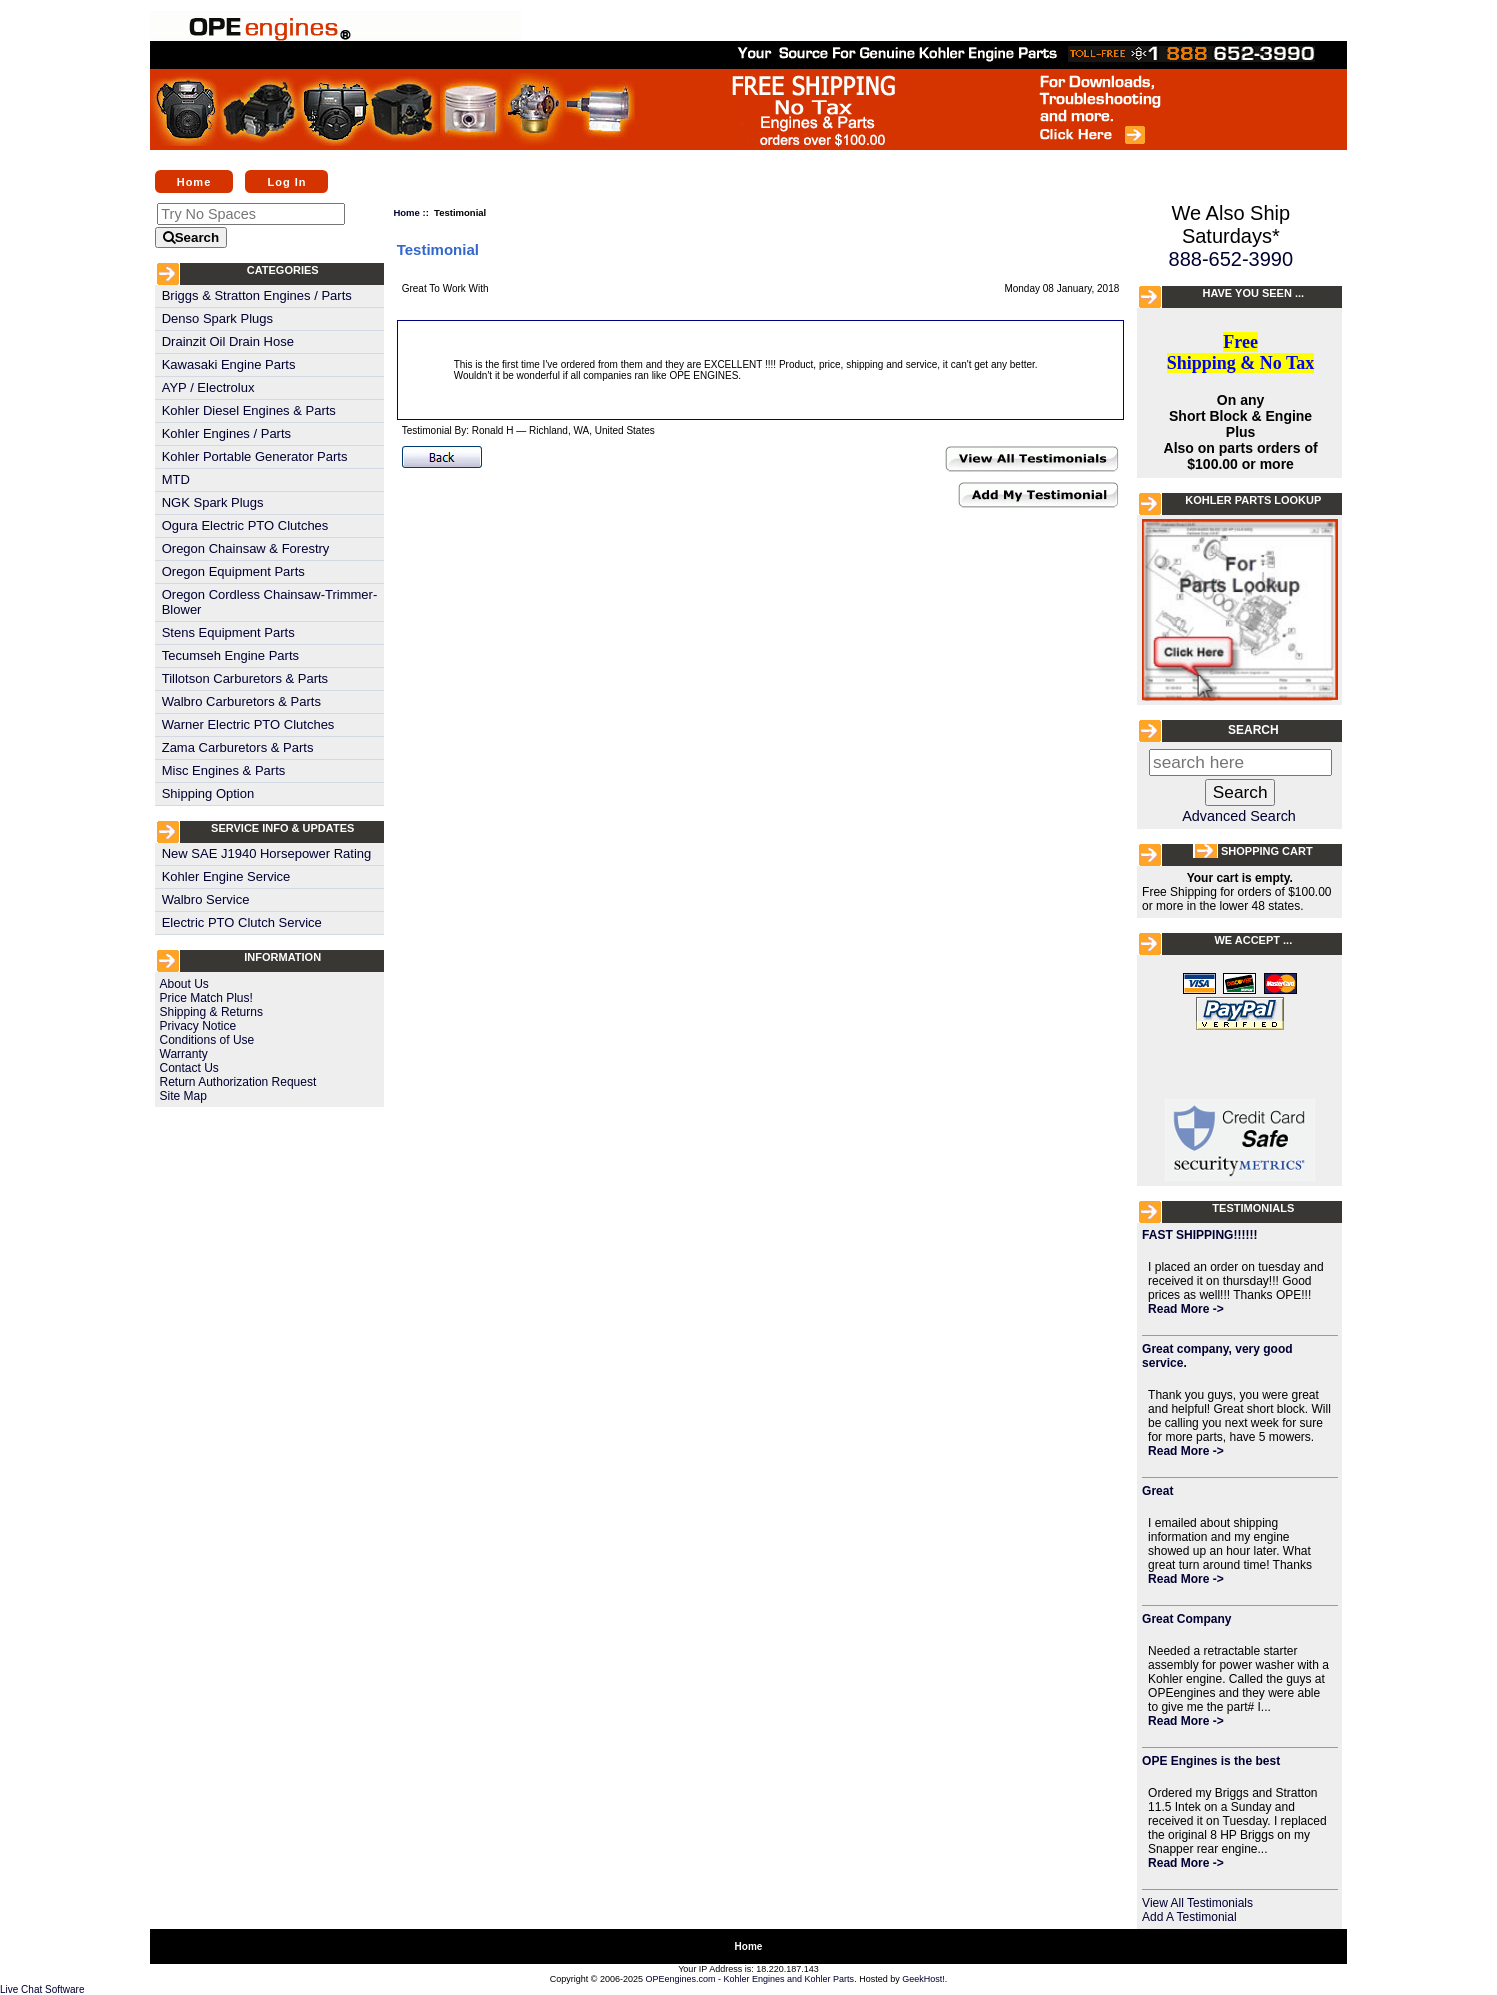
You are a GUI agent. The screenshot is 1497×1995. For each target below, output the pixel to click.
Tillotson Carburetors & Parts (245, 678)
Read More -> (1186, 1309)
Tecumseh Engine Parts (230, 655)
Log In (286, 181)
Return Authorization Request (238, 1082)
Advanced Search (1239, 816)
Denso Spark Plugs (217, 318)
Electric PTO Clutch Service (242, 922)
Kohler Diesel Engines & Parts (249, 410)
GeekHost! (923, 1979)
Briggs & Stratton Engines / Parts (257, 295)
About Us (184, 984)
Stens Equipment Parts (228, 632)
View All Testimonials (1197, 1903)
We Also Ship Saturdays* (1231, 224)
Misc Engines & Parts (224, 770)
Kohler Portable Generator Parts (255, 456)
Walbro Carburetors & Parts (241, 701)
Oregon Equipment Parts (233, 571)
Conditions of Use (207, 1040)
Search (1253, 730)
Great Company (1186, 1619)
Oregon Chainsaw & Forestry (246, 548)
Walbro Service (206, 899)
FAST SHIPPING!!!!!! (1199, 1235)
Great (1157, 1491)
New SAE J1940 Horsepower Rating (267, 853)
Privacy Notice (198, 1026)
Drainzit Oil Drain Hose (228, 341)
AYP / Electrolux (208, 387)
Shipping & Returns (211, 1012)
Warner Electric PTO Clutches (248, 724)
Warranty (184, 1054)
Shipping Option (208, 793)
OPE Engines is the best (1211, 1761)
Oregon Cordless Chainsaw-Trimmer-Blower (270, 602)
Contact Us (189, 1068)
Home (194, 181)
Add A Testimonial (1189, 1917)
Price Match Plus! (206, 998)
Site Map (183, 1096)
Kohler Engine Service (226, 876)
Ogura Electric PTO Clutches (245, 525)
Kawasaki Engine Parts (229, 364)
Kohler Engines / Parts (226, 433)
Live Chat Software (42, 1989)
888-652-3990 (1231, 259)
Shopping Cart (1267, 851)
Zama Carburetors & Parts (238, 747)
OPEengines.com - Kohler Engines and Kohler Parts (750, 1979)
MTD (176, 479)
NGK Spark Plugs (213, 502)
